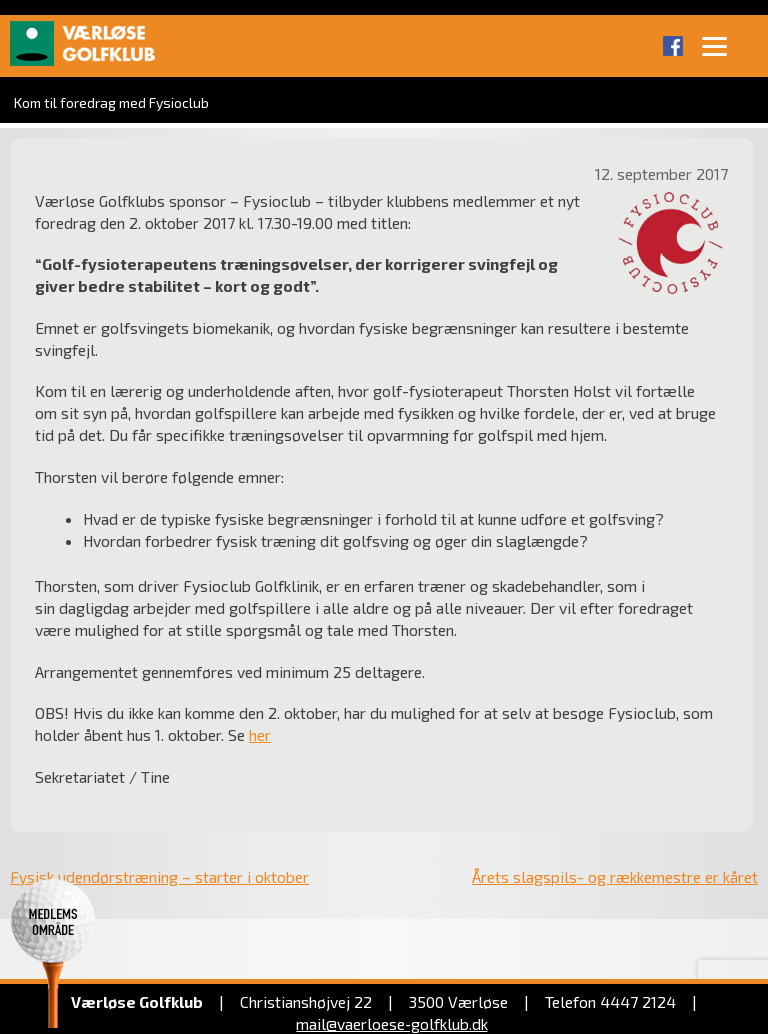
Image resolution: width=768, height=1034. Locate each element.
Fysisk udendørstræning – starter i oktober (159, 876)
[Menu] (715, 45)
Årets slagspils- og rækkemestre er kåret (615, 876)
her (260, 734)
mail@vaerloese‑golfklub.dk (391, 1023)
